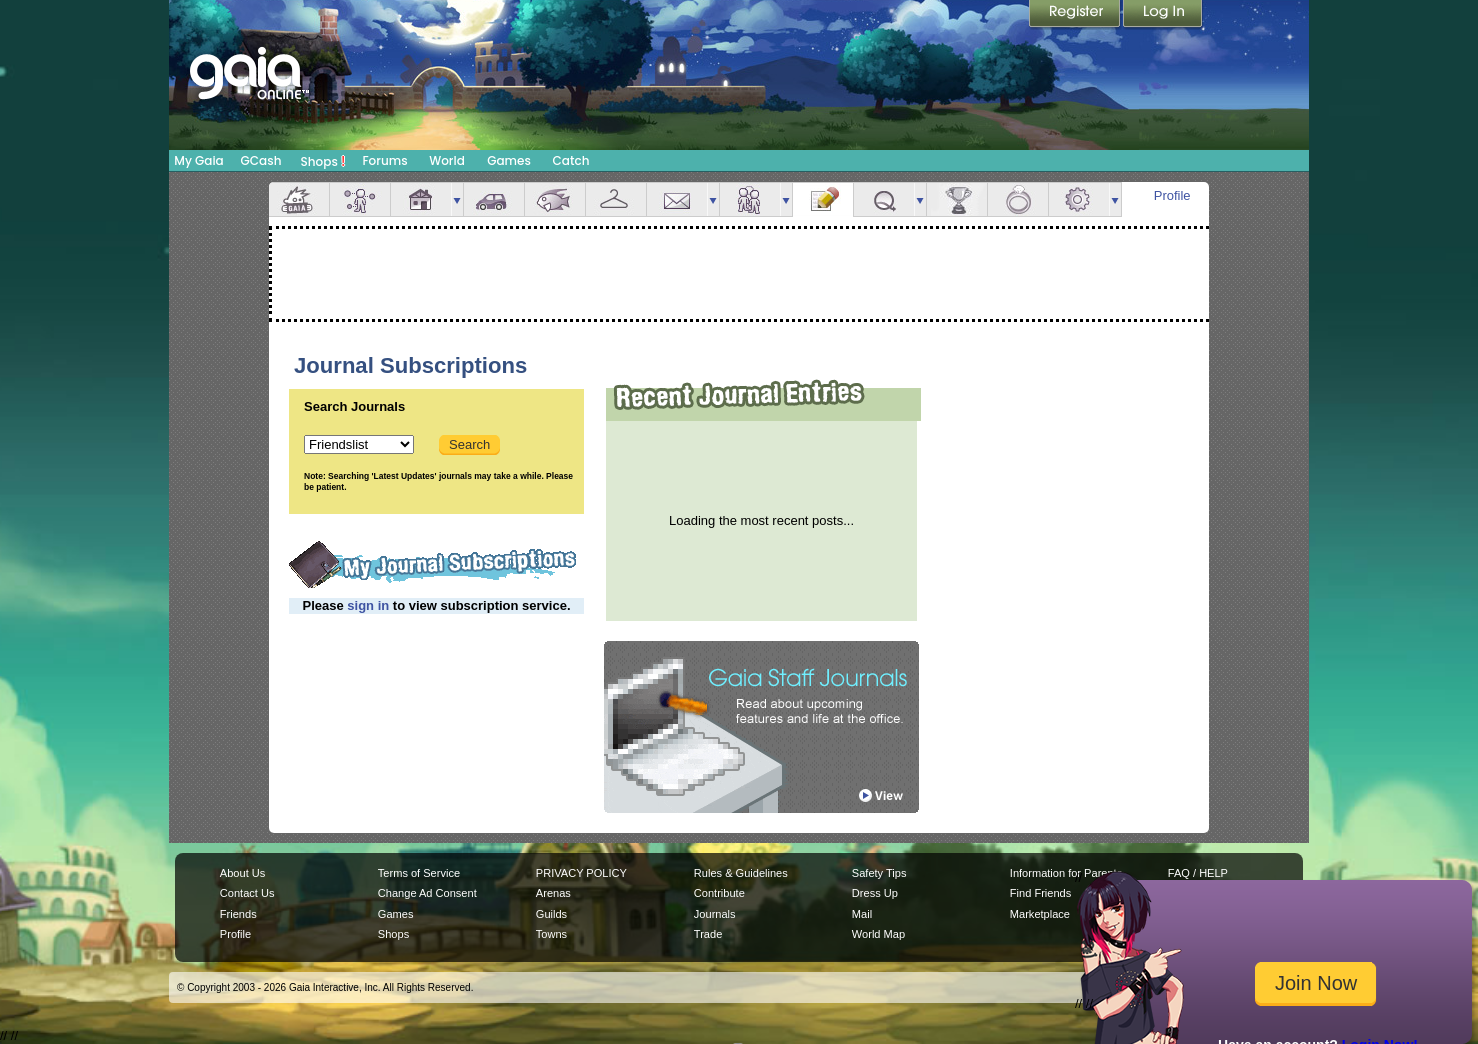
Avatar (360, 199)
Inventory (616, 199)
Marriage (1018, 199)
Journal (823, 199)
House (421, 199)
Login (1163, 15)
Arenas (553, 893)
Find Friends (1040, 893)
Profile (1172, 195)
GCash (261, 160)
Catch (571, 160)
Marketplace (1040, 914)
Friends (750, 199)
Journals (715, 914)
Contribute (719, 893)
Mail (677, 199)
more (457, 199)
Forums (384, 160)
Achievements (957, 199)
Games (509, 160)
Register (1076, 15)
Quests (884, 199)
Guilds (551, 914)
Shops (323, 161)
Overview (299, 199)
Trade (708, 934)
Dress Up (875, 893)
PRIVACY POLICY (581, 873)
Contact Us (247, 893)
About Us (242, 873)
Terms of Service (419, 873)
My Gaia (198, 160)
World (447, 160)
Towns (551, 934)
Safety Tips (879, 873)
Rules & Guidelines (741, 873)
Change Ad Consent (427, 893)
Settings (1079, 199)
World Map (878, 934)
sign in (368, 605)
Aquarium (555, 199)
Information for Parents (1066, 873)
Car (494, 199)
